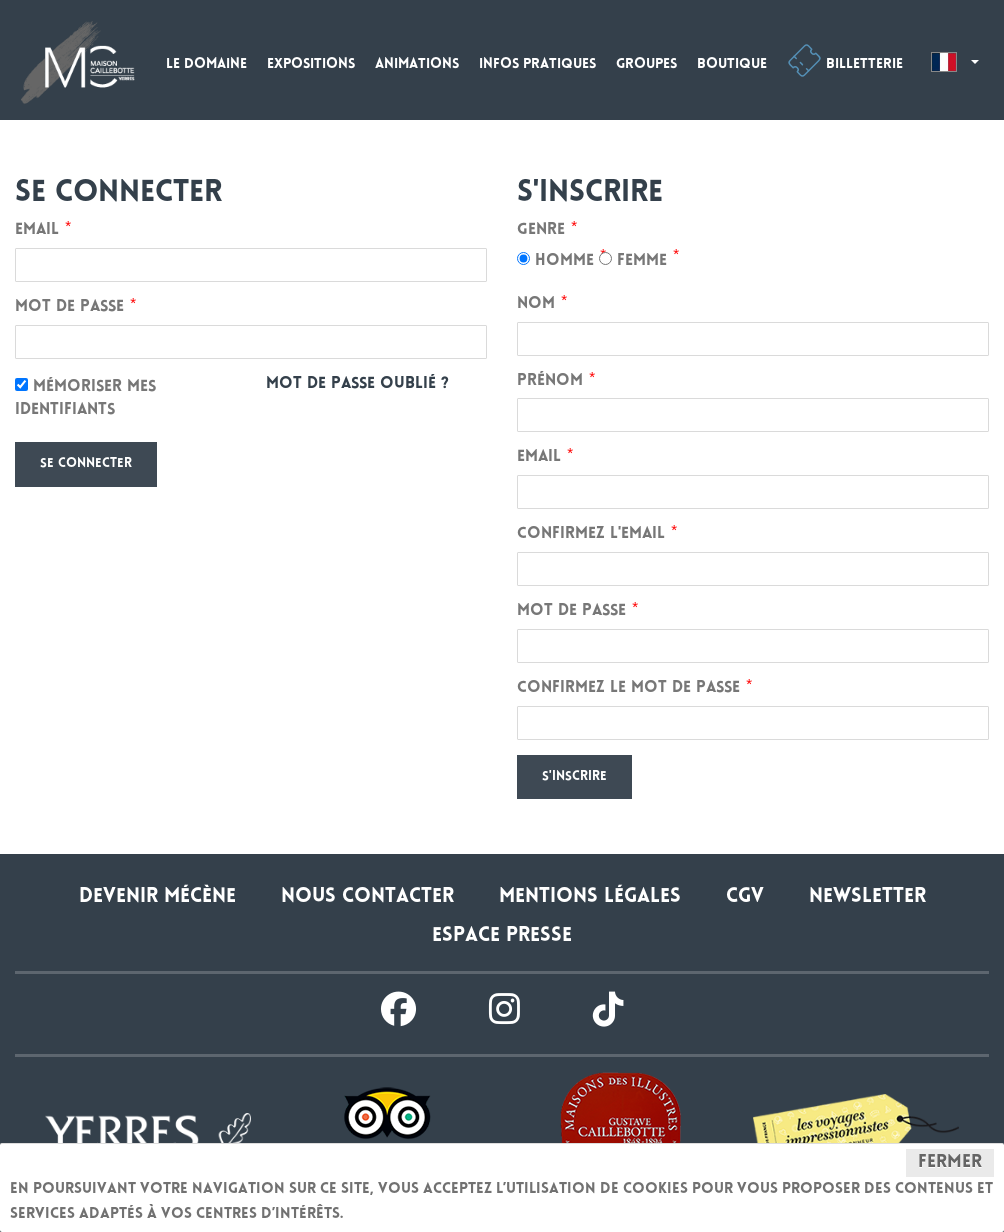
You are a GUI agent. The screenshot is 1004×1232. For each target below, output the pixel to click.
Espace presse (502, 936)
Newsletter (867, 897)
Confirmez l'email (591, 534)
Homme (555, 260)
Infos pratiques (537, 65)
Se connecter (86, 464)
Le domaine (206, 65)
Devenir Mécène (157, 897)
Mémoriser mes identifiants (85, 398)
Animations (417, 65)
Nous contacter (367, 897)
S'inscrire (574, 777)
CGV (745, 897)
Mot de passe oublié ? (357, 384)
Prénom (550, 381)
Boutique (732, 65)
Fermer (950, 1163)
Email (37, 230)
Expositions (311, 65)
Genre (541, 230)
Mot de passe (69, 307)
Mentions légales (590, 897)
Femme (633, 260)
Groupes (646, 65)
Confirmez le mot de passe (628, 688)
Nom (536, 304)
